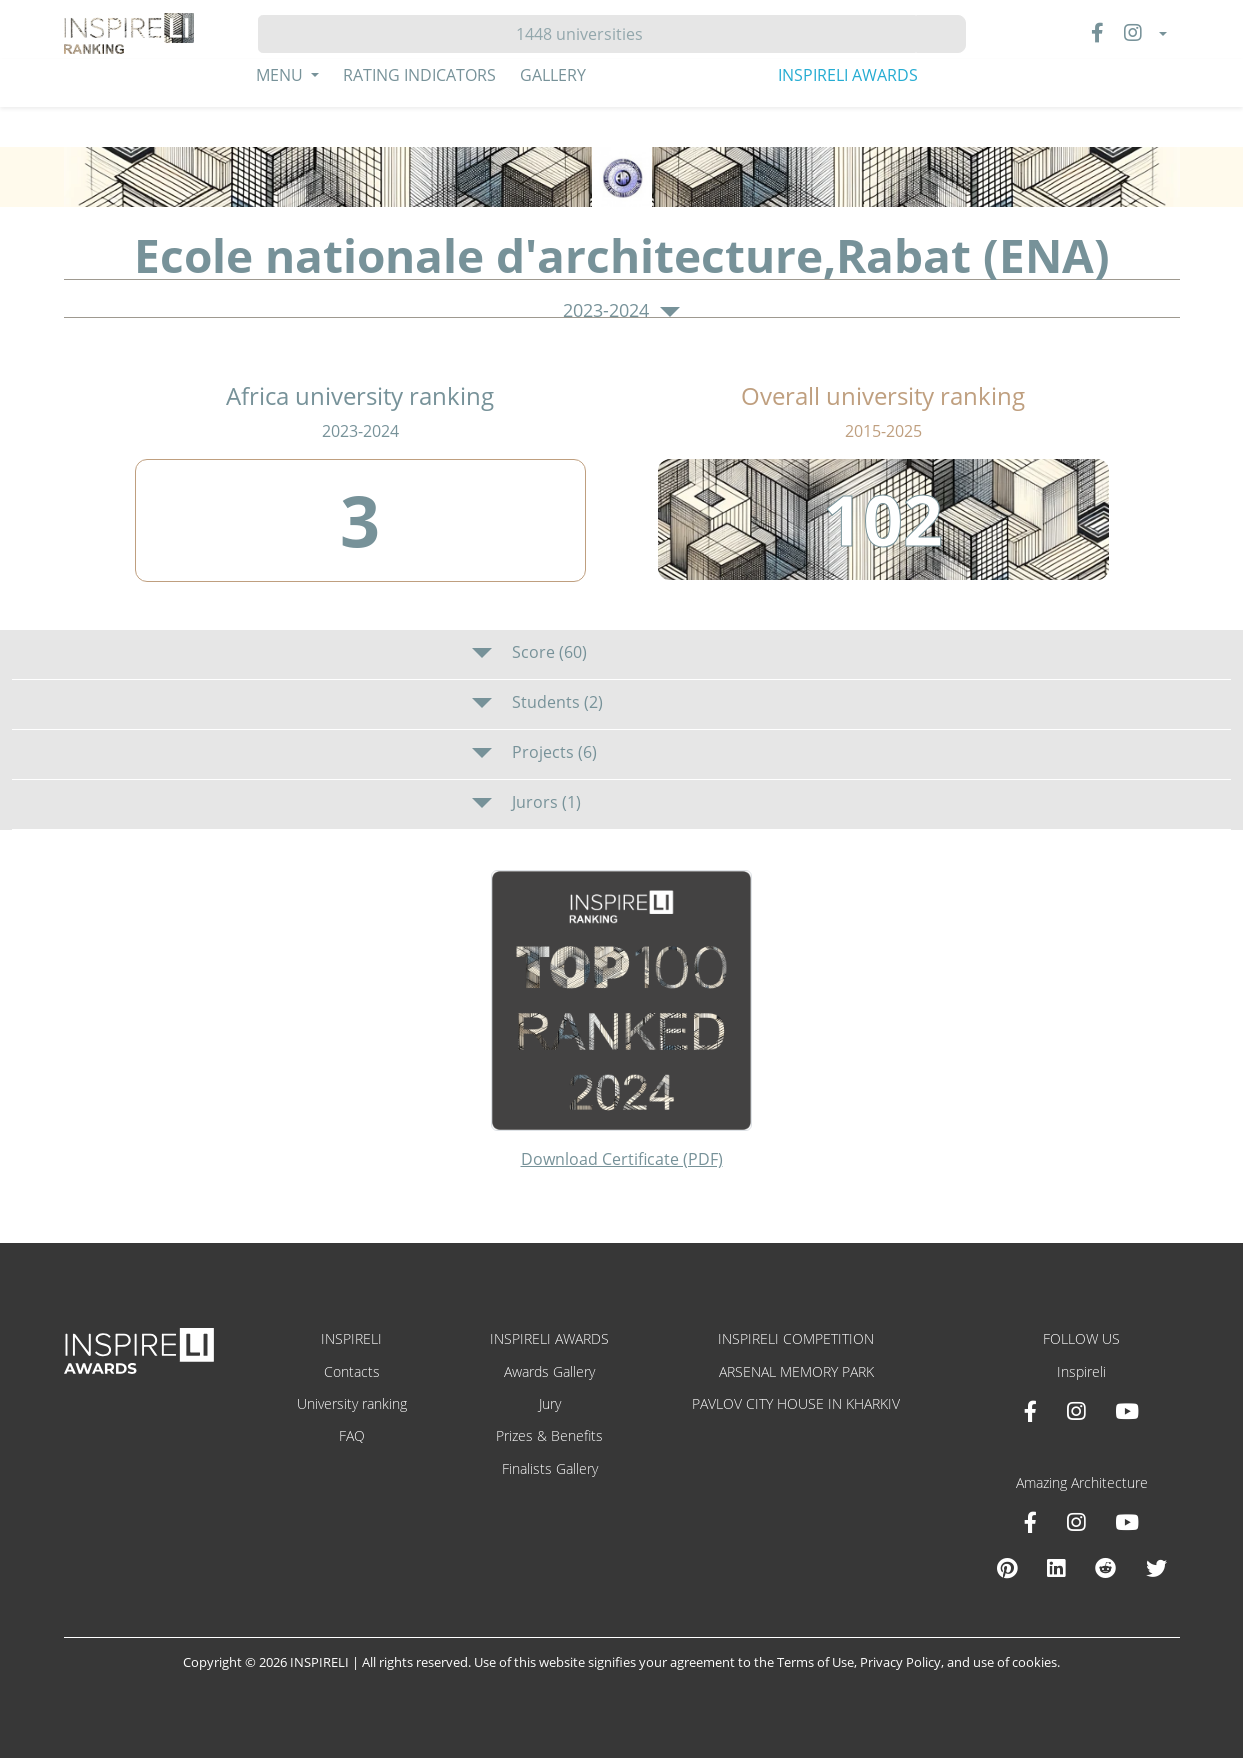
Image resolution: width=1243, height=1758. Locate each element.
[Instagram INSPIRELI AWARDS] (1076, 1411)
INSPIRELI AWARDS (848, 75)
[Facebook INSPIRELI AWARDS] (1030, 1411)
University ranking (352, 1403)
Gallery (553, 75)
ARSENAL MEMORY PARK (796, 1371)
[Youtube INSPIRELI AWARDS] (1127, 1411)
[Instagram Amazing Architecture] (1076, 1522)
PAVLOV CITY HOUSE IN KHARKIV (796, 1403)
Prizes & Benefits (549, 1435)
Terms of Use (815, 1662)
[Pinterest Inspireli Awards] (1007, 1568)
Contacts (352, 1371)
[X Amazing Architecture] (1156, 1568)
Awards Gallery (549, 1371)
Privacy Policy (900, 1662)
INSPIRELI (351, 1338)
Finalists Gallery (550, 1468)
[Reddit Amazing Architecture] (1105, 1568)
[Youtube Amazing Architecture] (1127, 1522)
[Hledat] (587, 34)
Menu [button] (281, 75)
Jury (550, 1403)
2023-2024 (621, 311)
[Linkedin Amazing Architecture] (1056, 1568)
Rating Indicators (419, 75)
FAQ (352, 1435)
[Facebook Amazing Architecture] (1030, 1522)
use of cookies (1015, 1662)
